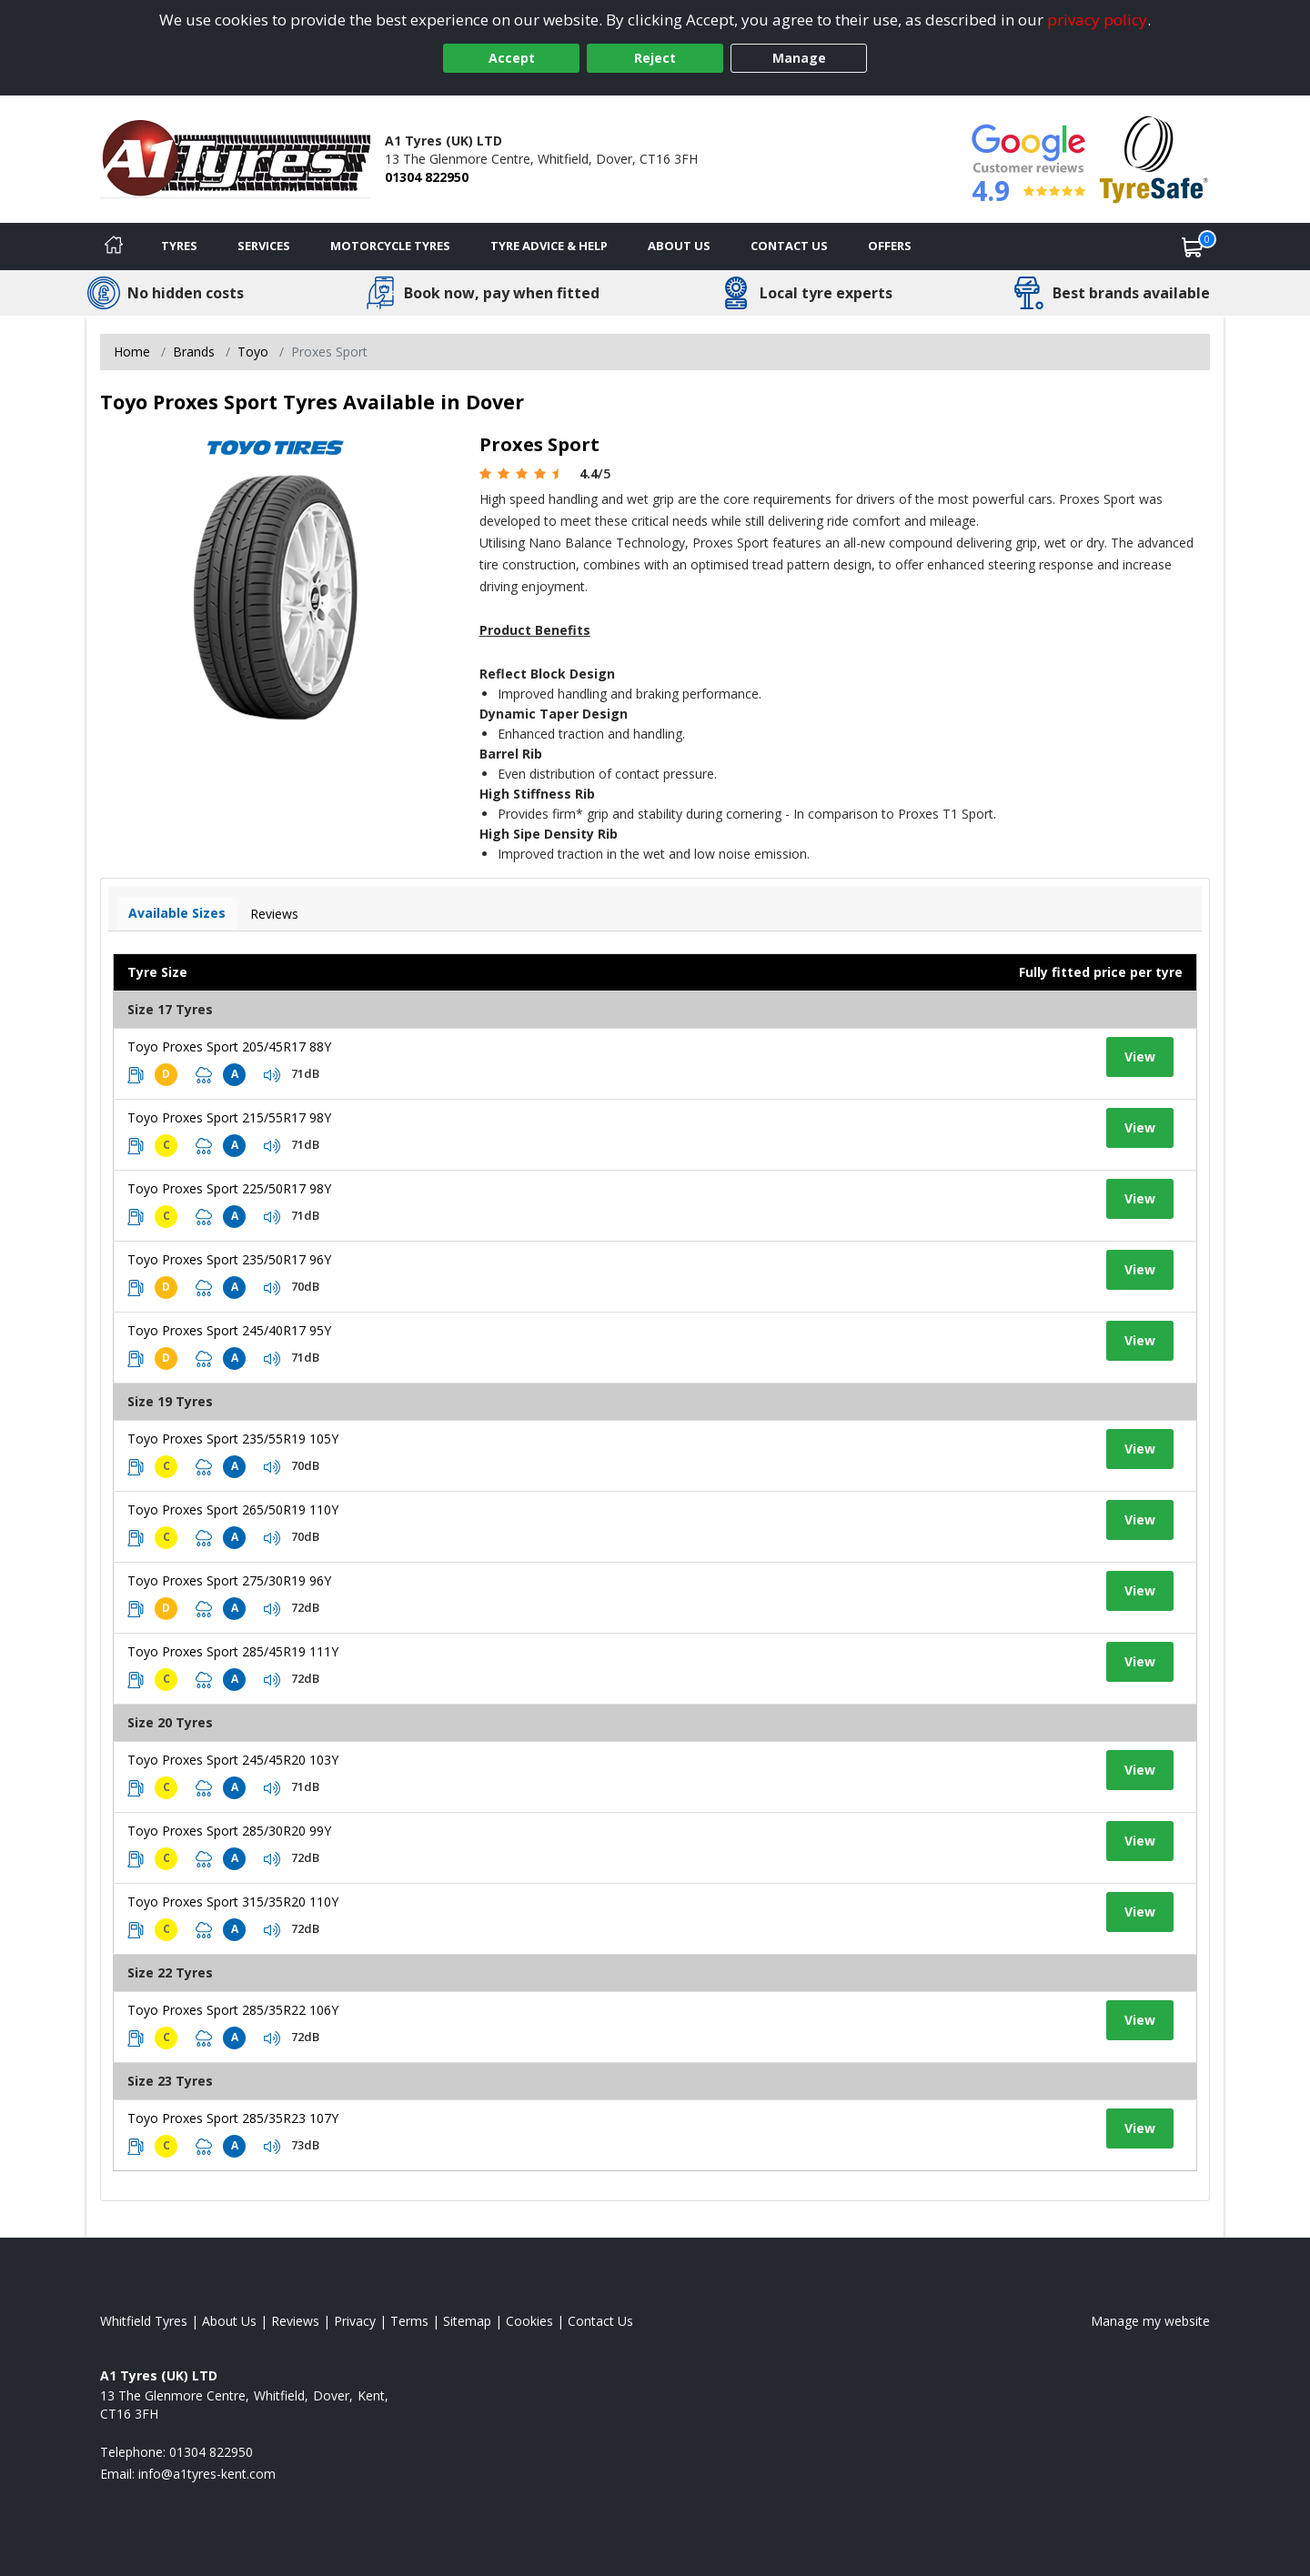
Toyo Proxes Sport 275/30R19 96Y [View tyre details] (229, 1580)
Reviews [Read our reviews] (295, 2320)
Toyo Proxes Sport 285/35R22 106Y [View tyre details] (232, 2009)
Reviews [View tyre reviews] (274, 913)
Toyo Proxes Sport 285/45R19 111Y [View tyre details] (232, 1651)
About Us (679, 245)
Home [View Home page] (132, 351)
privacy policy (1097, 19)
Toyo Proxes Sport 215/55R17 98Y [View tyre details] (229, 1117)
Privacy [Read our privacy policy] (355, 2320)
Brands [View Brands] (194, 351)
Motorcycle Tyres (390, 245)
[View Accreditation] (1154, 157)
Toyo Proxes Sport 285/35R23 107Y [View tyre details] (232, 2118)
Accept (512, 57)
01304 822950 (427, 177)
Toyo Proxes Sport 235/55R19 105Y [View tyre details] (232, 1438)
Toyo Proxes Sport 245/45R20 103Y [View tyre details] (232, 1759)
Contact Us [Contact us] (789, 245)
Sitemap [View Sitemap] (467, 2320)
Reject (655, 57)
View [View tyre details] (1139, 1056)
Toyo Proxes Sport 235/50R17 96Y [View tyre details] (229, 1259)
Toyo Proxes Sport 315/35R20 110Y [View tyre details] (232, 1901)
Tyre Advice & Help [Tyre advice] (549, 245)
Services (263, 245)
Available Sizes (177, 912)
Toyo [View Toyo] (252, 351)
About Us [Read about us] (229, 2320)
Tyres (179, 245)
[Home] (113, 246)
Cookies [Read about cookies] (529, 2320)
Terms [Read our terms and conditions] (409, 2320)
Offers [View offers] (890, 245)
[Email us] (207, 2473)
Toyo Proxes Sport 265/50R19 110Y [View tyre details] (232, 1509)
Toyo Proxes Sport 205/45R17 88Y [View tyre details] (229, 1046)
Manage (799, 57)
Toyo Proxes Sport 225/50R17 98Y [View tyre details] (229, 1188)
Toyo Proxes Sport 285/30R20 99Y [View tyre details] (229, 1830)
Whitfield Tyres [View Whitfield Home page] (143, 2320)
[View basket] (1193, 246)
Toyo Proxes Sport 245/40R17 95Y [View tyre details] (229, 1330)
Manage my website (1150, 2320)
